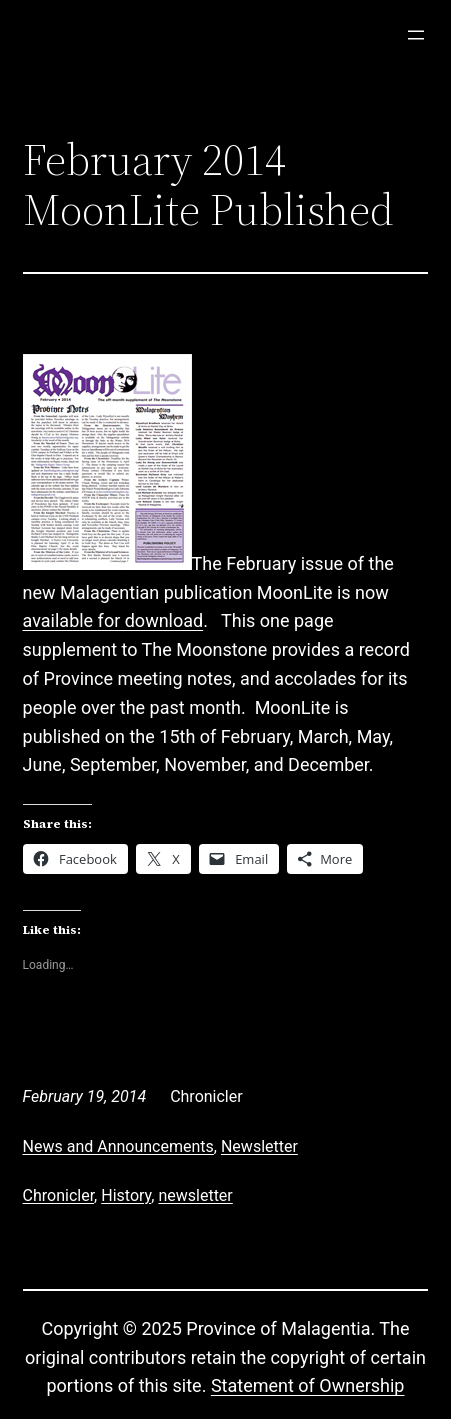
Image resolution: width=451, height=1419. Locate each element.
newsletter (195, 1195)
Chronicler (59, 1195)
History (126, 1195)
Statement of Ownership (308, 1385)
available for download (113, 620)
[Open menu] (416, 35)
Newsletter (259, 1146)
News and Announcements (118, 1146)
